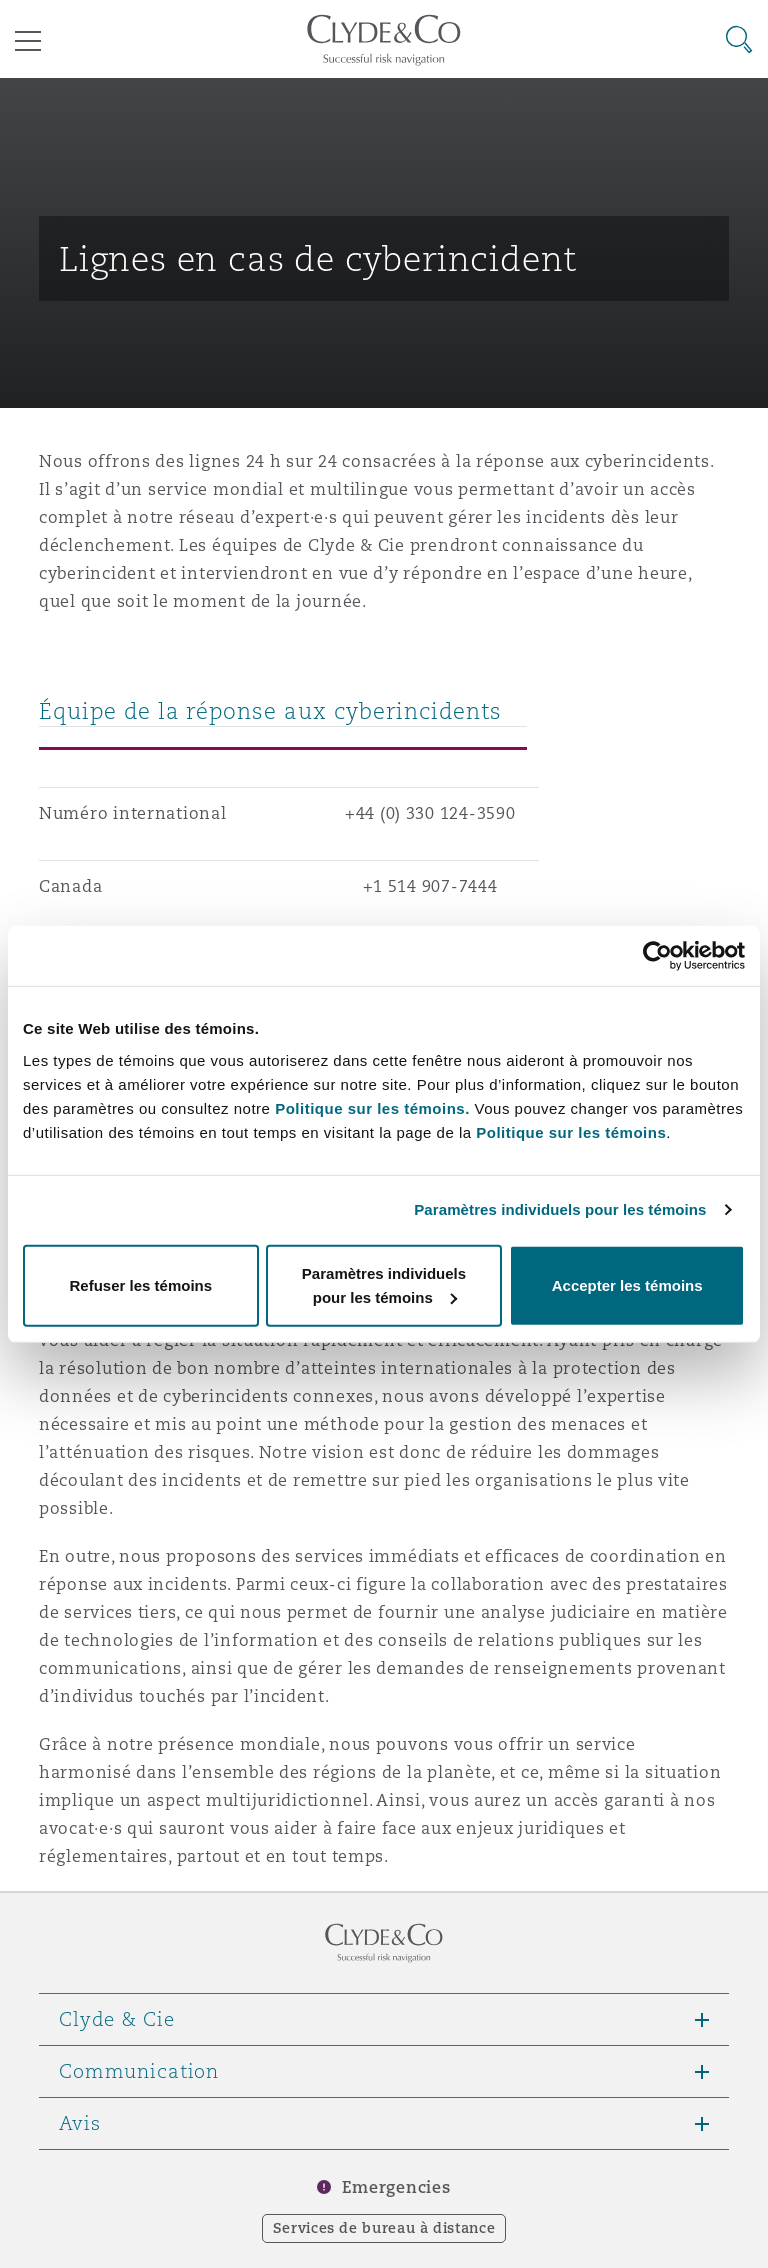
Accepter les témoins (627, 1284)
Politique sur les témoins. (372, 1107)
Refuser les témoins (141, 1284)
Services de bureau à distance (384, 2228)
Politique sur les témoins (571, 1131)
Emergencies (396, 2187)
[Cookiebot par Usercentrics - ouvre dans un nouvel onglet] (657, 956)
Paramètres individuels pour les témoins (560, 1209)
